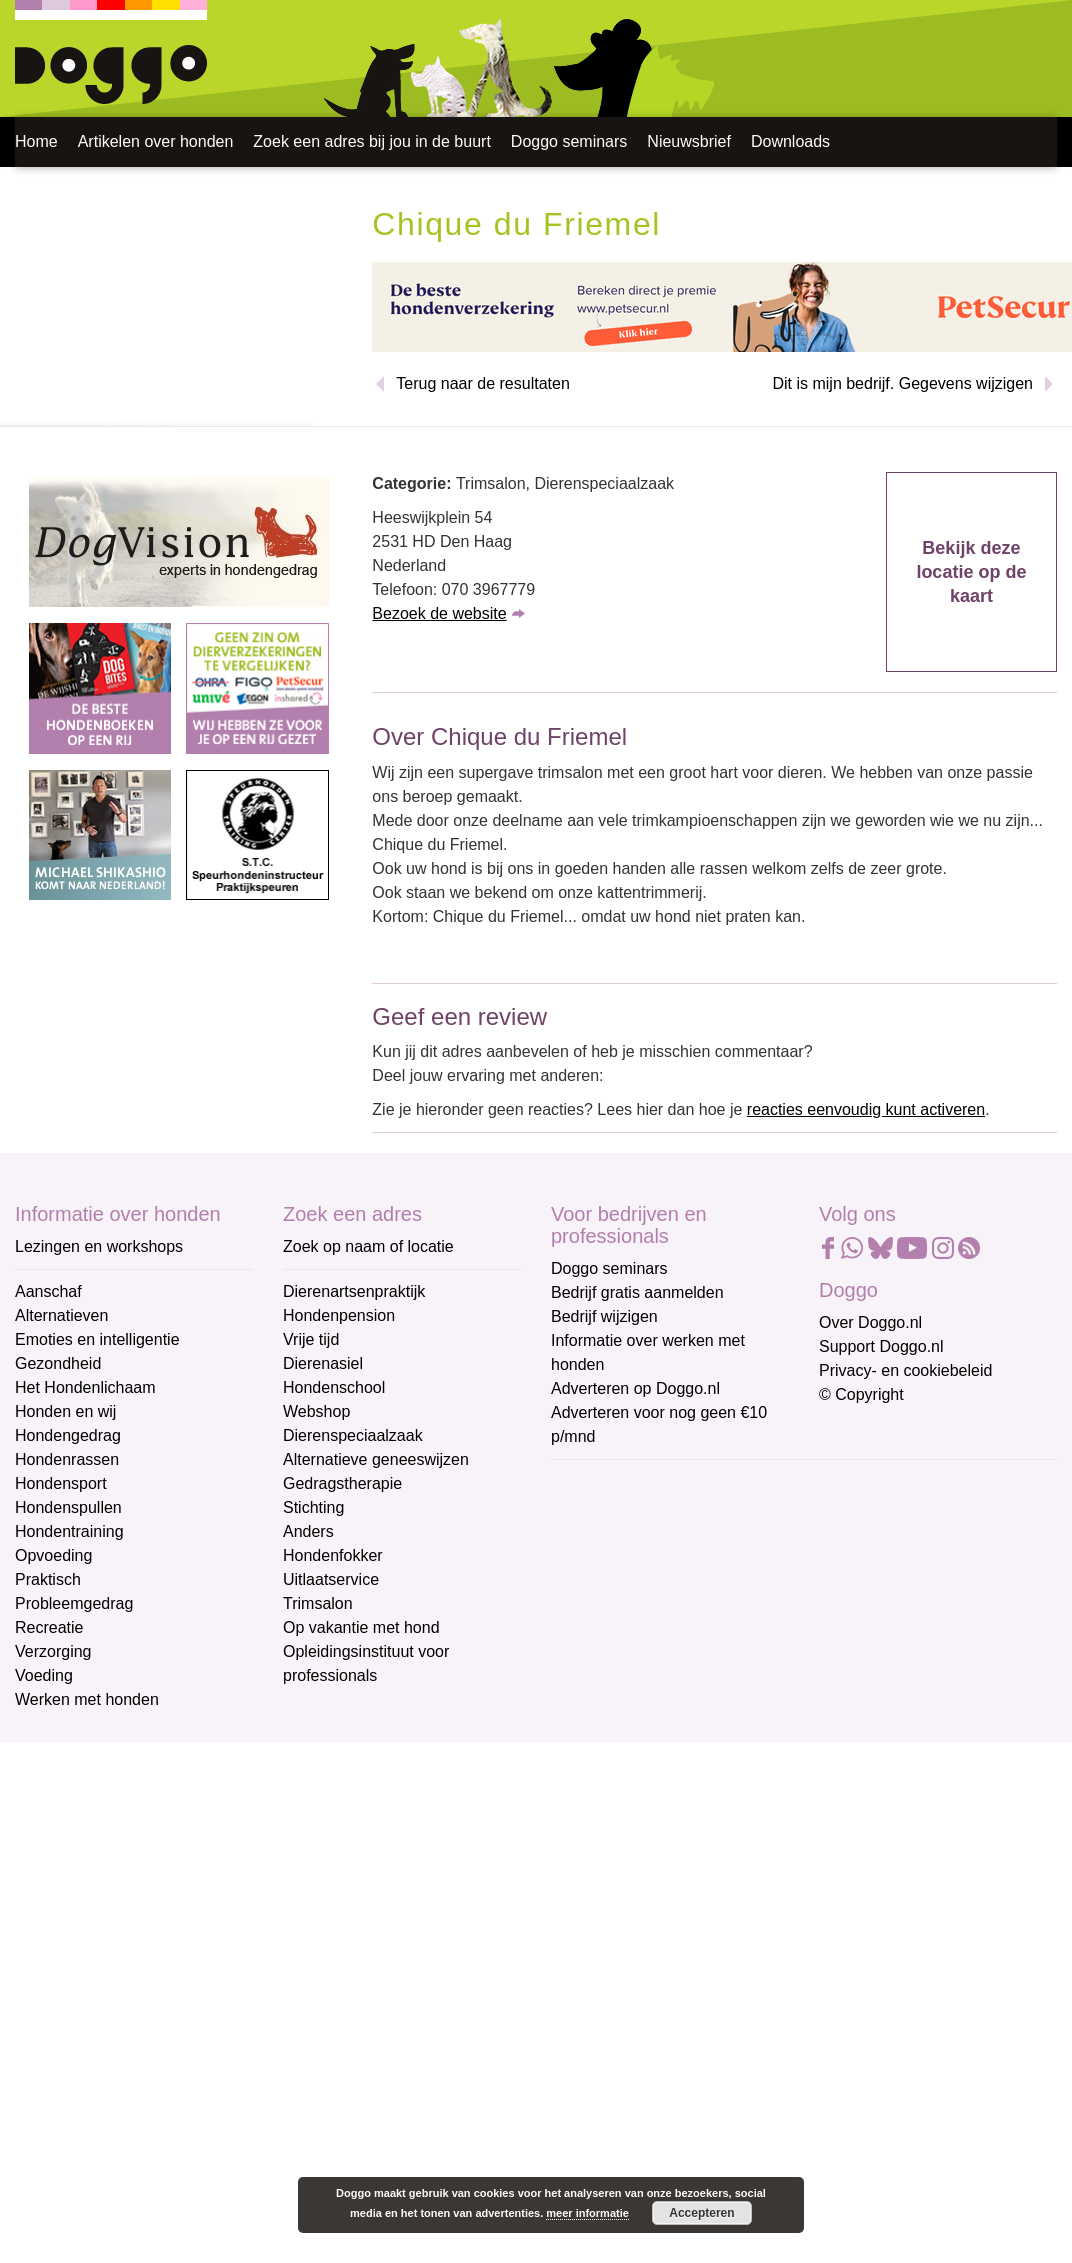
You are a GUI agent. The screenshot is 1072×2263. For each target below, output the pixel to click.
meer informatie (587, 2213)
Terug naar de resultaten (482, 383)
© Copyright (861, 1394)
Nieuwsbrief (689, 141)
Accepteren (701, 2213)
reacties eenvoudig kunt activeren (866, 1109)
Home (36, 141)
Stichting (313, 1507)
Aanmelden (694, 1700)
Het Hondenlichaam (85, 1387)
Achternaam (595, 1616)
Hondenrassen (67, 1459)
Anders (308, 1531)
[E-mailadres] (693, 1515)
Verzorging (53, 1651)
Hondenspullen (68, 1507)
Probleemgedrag (74, 1603)
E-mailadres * (601, 1483)
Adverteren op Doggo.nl (635, 1388)
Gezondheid (58, 1363)
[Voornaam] (693, 1581)
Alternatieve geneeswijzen (376, 1459)
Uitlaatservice (331, 1579)
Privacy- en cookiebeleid (905, 1370)
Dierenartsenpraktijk (354, 1291)
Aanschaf (48, 1291)
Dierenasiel (323, 1363)
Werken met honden (87, 1699)
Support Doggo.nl (881, 1346)
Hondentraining (69, 1531)
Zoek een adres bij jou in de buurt (371, 141)
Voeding (44, 1675)
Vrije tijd (311, 1339)
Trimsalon (318, 1603)
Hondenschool (334, 1387)
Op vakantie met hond (361, 1627)
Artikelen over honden (156, 141)
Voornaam (589, 1550)
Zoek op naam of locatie (368, 1246)
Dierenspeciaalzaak (353, 1435)
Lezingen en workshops (99, 1246)
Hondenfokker (333, 1555)
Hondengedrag (68, 1435)
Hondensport (61, 1483)
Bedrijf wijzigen (604, 1316)
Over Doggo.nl (870, 1322)
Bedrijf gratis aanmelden (637, 1292)
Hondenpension (339, 1315)
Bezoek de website (439, 613)
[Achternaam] (693, 1647)
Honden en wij (65, 1411)
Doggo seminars (569, 141)
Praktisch (48, 1579)
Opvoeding (53, 1555)
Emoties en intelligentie (97, 1339)
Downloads (790, 141)
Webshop (316, 1411)
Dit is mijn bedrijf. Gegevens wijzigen (902, 383)
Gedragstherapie (342, 1483)
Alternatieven (61, 1315)
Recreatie (49, 1627)
